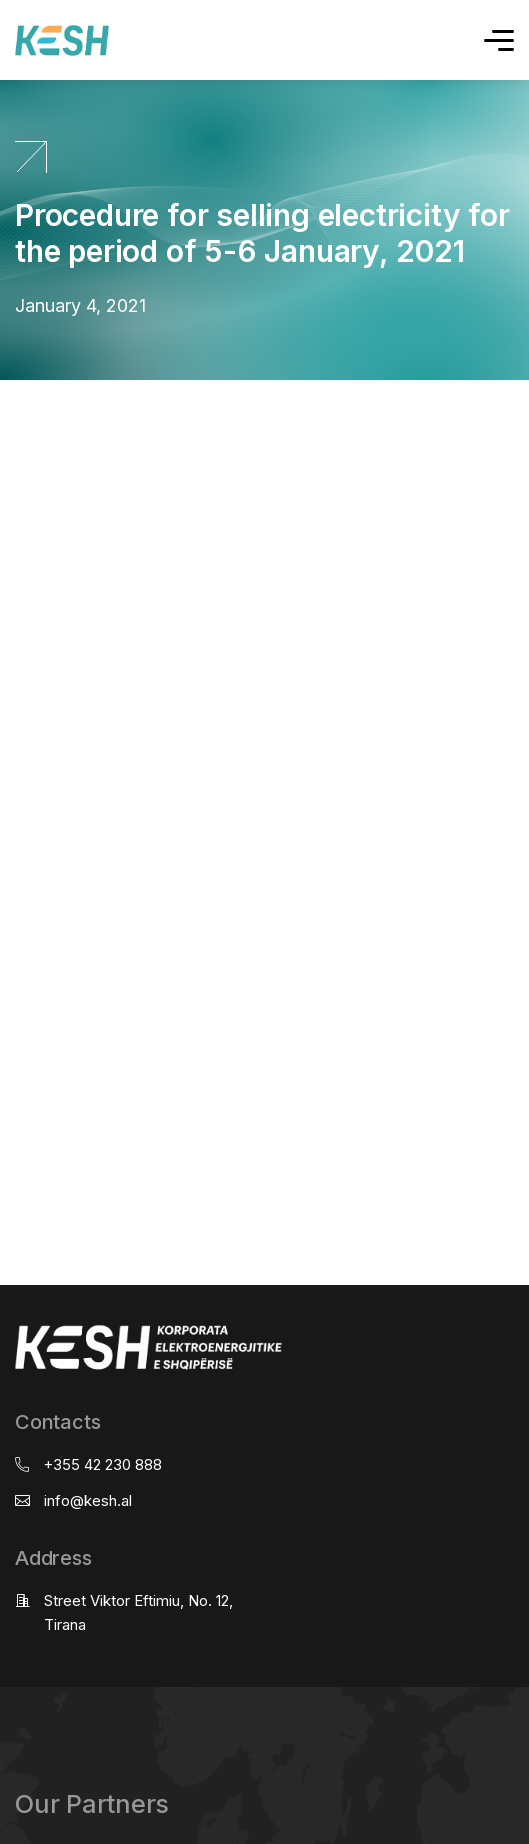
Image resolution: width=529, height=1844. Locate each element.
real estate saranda (7, 398)
